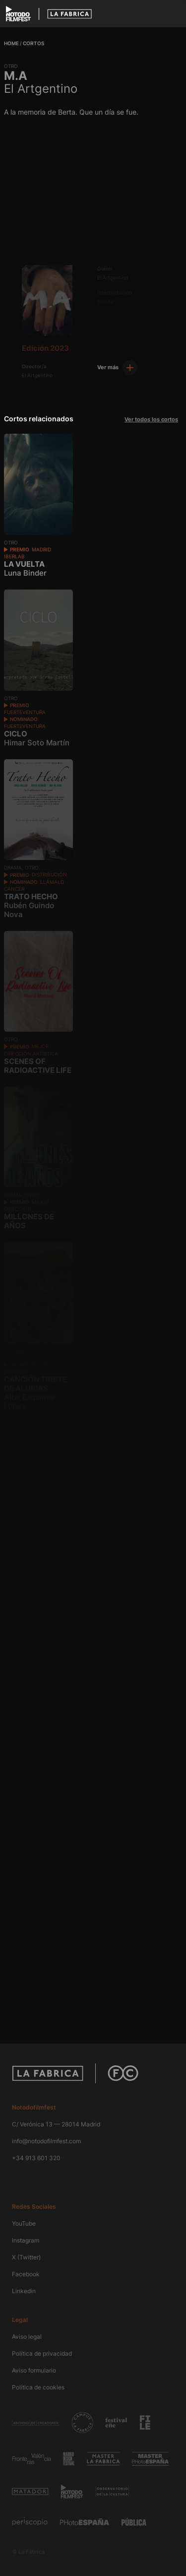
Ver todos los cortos (151, 419)
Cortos (33, 43)
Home (11, 43)
